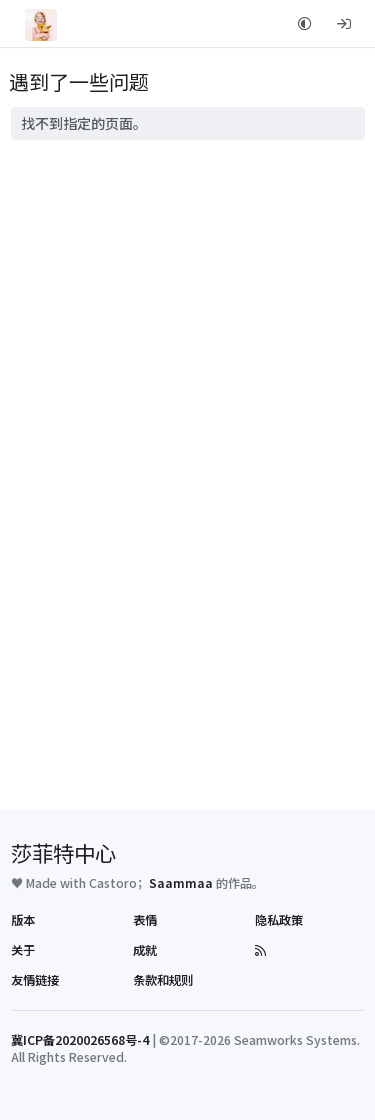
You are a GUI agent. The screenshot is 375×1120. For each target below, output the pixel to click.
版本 (23, 920)
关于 (23, 950)
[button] (305, 23)
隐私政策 (279, 920)
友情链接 (35, 980)
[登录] (343, 23)
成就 (145, 950)
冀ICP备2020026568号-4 (80, 1040)
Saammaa (181, 883)
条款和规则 (163, 980)
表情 (145, 920)
